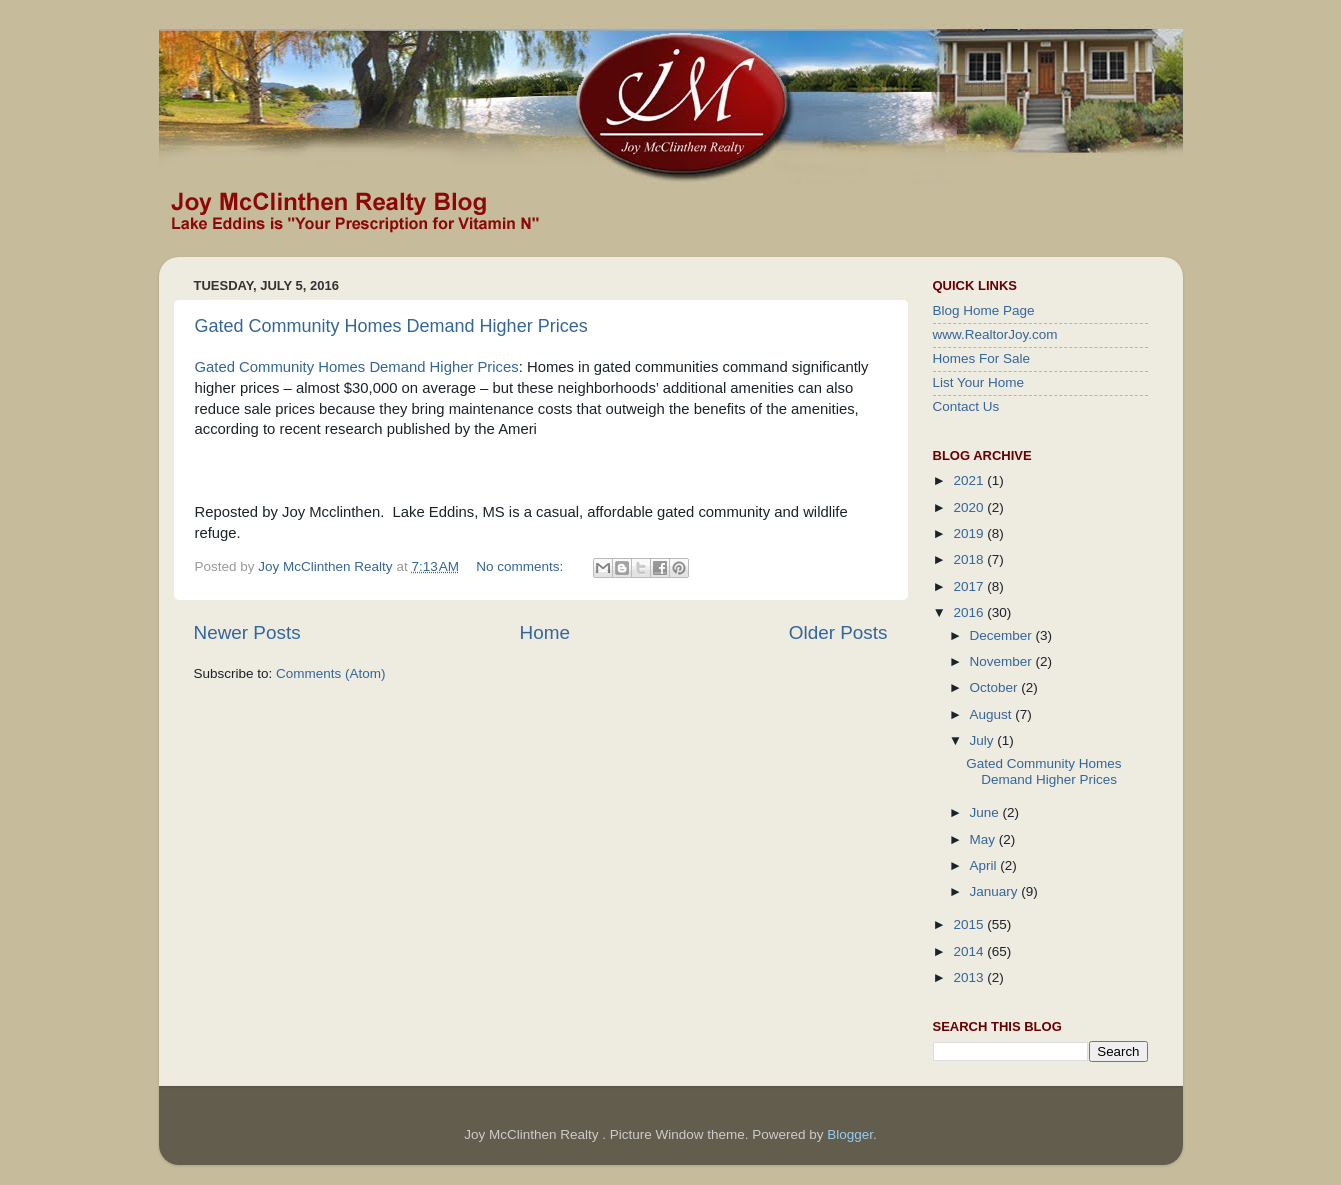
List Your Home (979, 382)
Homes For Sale (982, 358)
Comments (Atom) (331, 673)
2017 (970, 586)
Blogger (850, 1134)
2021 (970, 480)
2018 (970, 559)
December (1003, 635)
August (993, 714)
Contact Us (966, 406)
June (986, 812)
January (996, 891)
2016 (970, 612)
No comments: (521, 566)
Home (545, 632)
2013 (970, 977)
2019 (970, 533)
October (996, 687)
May (984, 839)
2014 (970, 951)
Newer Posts (247, 632)
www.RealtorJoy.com (995, 334)
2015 (970, 924)
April (985, 865)
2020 (970, 507)
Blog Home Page (984, 310)
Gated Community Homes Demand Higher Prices (391, 326)
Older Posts (838, 632)
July (984, 740)
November (1003, 661)
